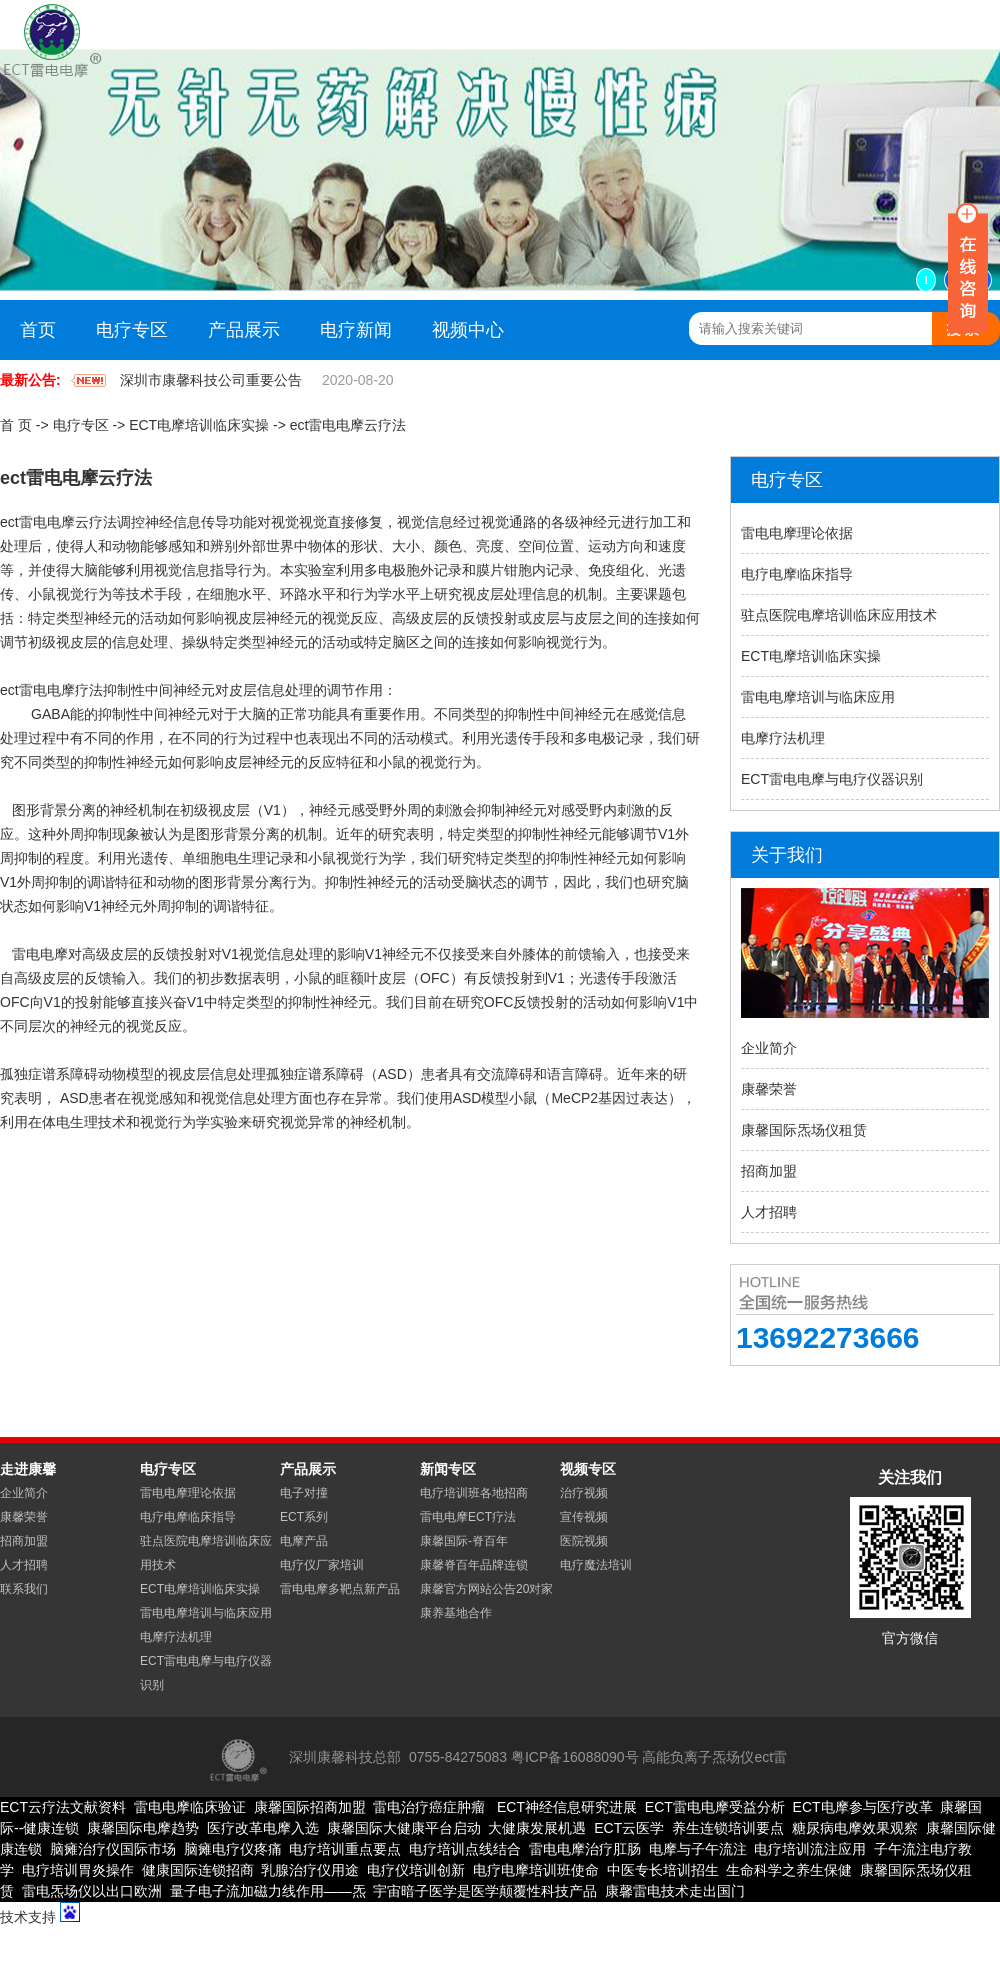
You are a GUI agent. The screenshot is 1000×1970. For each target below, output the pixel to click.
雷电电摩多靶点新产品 (340, 1589)
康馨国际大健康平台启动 (404, 1828)
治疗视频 (584, 1493)
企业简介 (769, 1048)
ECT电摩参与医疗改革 (863, 1807)
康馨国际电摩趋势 (143, 1828)
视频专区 (588, 1469)
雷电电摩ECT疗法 (468, 1517)
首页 (38, 330)
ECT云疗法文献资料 (63, 1807)
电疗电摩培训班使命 (536, 1870)
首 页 (16, 425)
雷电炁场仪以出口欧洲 (92, 1891)
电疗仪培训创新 (416, 1870)
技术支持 (28, 1917)
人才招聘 (769, 1212)
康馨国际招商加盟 (310, 1807)
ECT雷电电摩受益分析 (715, 1807)
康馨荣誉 (769, 1089)
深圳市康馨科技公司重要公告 (211, 380)
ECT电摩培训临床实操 (199, 425)
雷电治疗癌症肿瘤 (429, 1807)
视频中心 (468, 330)
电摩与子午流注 (698, 1849)
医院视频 (584, 1541)
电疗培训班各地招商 (474, 1493)
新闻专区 (448, 1469)
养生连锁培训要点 (728, 1828)
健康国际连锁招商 (198, 1870)
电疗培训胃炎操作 (78, 1870)
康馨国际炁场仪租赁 (804, 1130)
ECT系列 (304, 1517)
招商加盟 (769, 1171)
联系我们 (24, 1589)
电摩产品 (304, 1541)
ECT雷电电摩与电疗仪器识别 (832, 779)
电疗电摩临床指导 (797, 574)
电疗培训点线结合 (465, 1849)
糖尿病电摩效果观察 (855, 1828)
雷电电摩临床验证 (190, 1807)
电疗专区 (132, 330)
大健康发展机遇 (537, 1828)
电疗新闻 (356, 330)
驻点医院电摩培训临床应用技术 (839, 615)
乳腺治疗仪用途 (310, 1870)
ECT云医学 (629, 1828)
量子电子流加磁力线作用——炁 (268, 1891)
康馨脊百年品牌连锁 (474, 1565)
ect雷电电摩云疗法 (348, 425)
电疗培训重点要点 (345, 1849)
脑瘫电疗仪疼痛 (233, 1849)
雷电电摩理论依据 (797, 533)
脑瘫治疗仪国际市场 (113, 1849)
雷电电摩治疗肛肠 (585, 1849)
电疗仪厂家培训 (322, 1565)
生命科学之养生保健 (789, 1870)
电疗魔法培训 (596, 1565)
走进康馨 (28, 1469)
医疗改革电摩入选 (263, 1828)
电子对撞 (304, 1493)
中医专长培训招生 (663, 1870)
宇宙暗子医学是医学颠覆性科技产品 (485, 1891)
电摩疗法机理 (783, 738)
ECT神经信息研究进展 (565, 1807)
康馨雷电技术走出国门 (675, 1891)
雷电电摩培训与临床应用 (818, 697)
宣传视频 (584, 1517)
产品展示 (244, 330)
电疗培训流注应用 (810, 1849)
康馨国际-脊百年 (464, 1541)
